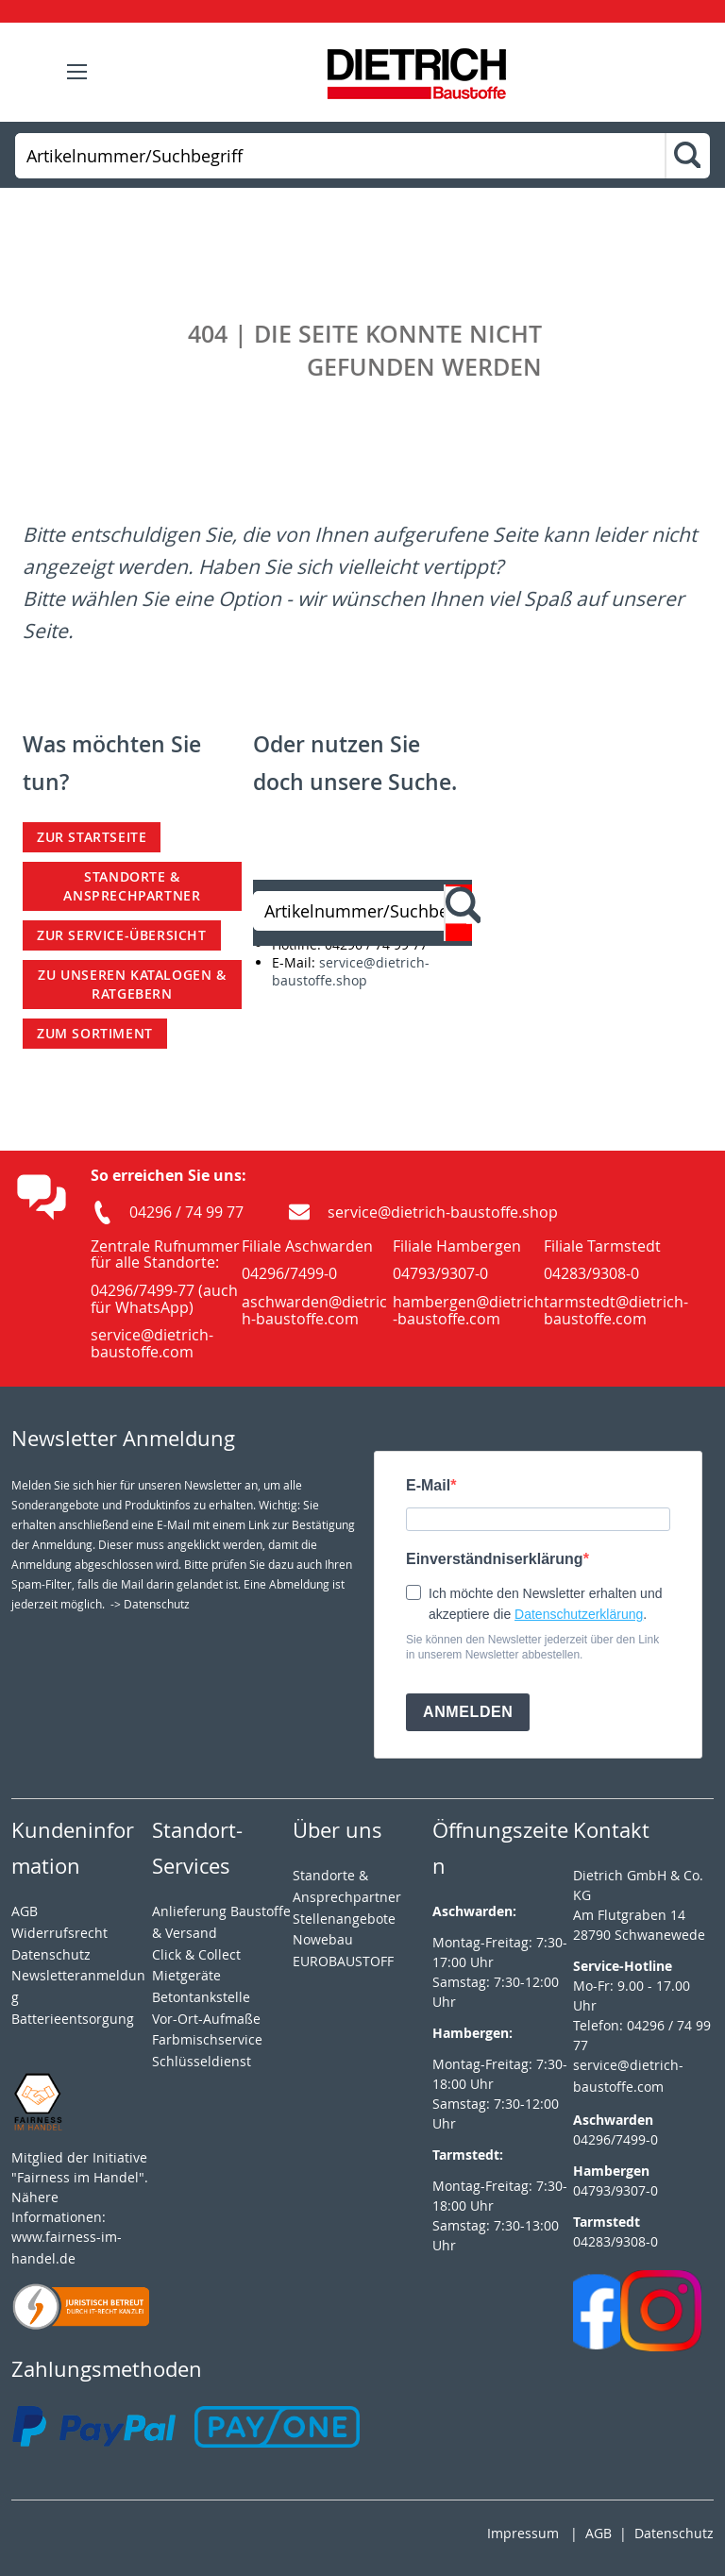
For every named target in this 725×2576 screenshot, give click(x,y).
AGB (24, 1911)
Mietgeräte (186, 1975)
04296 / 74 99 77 (186, 1212)
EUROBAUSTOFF (343, 1961)
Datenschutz (674, 2533)
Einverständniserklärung (494, 1559)
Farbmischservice (207, 2039)
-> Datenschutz (150, 1603)
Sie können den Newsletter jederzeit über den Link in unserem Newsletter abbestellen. (532, 1647)
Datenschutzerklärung (578, 1614)
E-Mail (428, 1485)
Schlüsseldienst (201, 2061)
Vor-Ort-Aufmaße (206, 2019)
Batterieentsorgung (72, 2019)
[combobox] (340, 155)
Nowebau (323, 1939)
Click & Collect (196, 1954)
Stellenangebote (344, 1919)
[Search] (687, 157)
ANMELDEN (468, 1712)
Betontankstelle (201, 1997)
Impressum (523, 2533)
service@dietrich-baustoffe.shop (351, 971)
